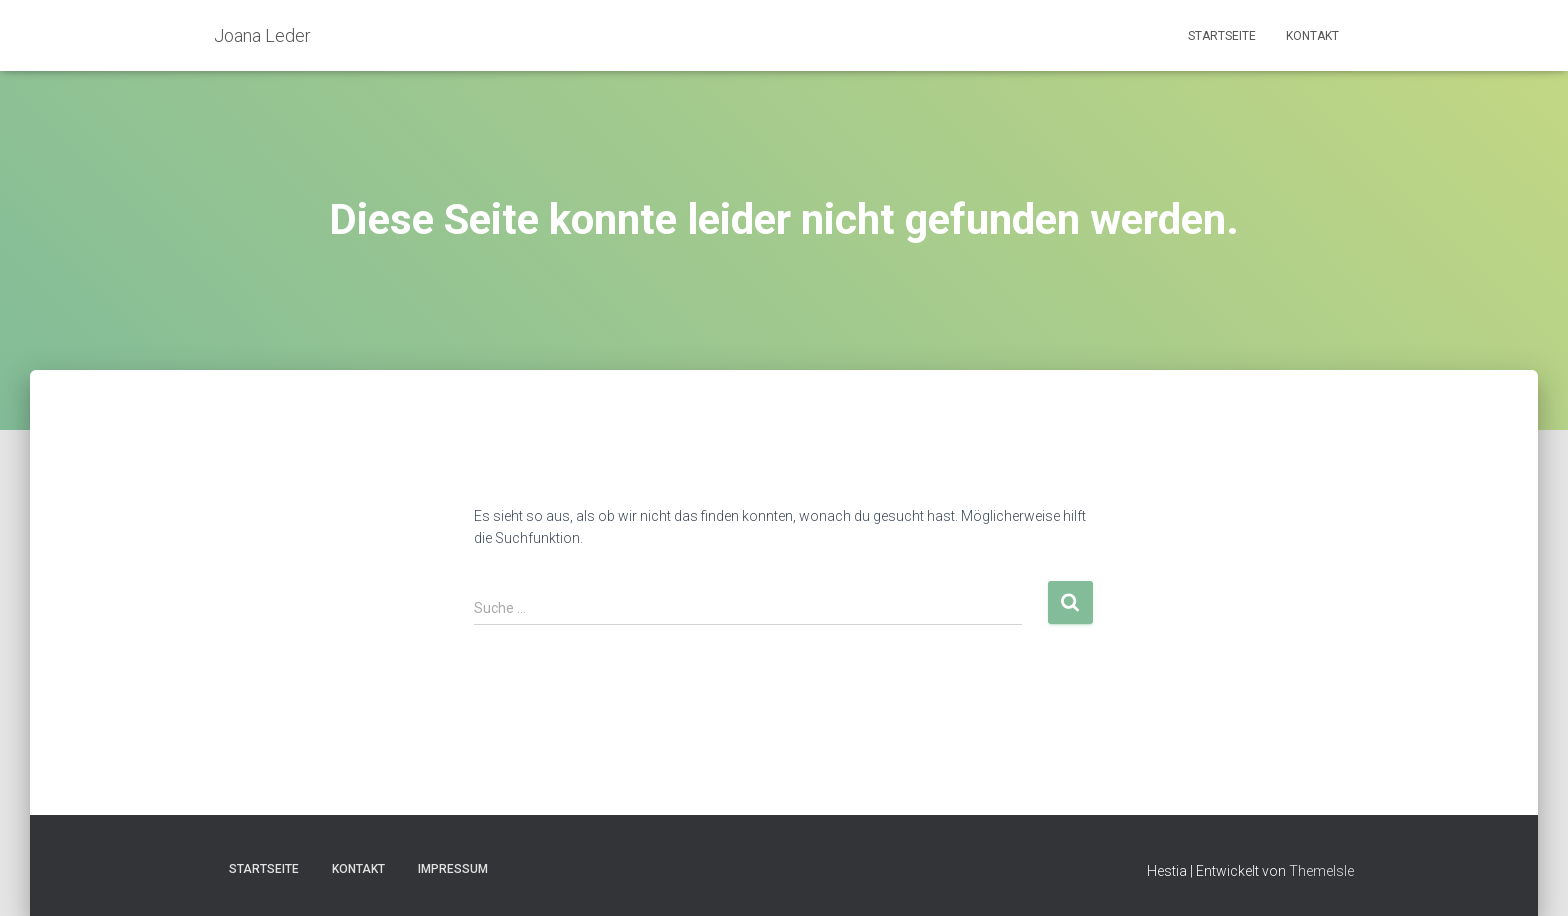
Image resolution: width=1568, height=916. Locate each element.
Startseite (1222, 36)
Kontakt (1312, 36)
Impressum (453, 869)
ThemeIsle (1321, 871)
